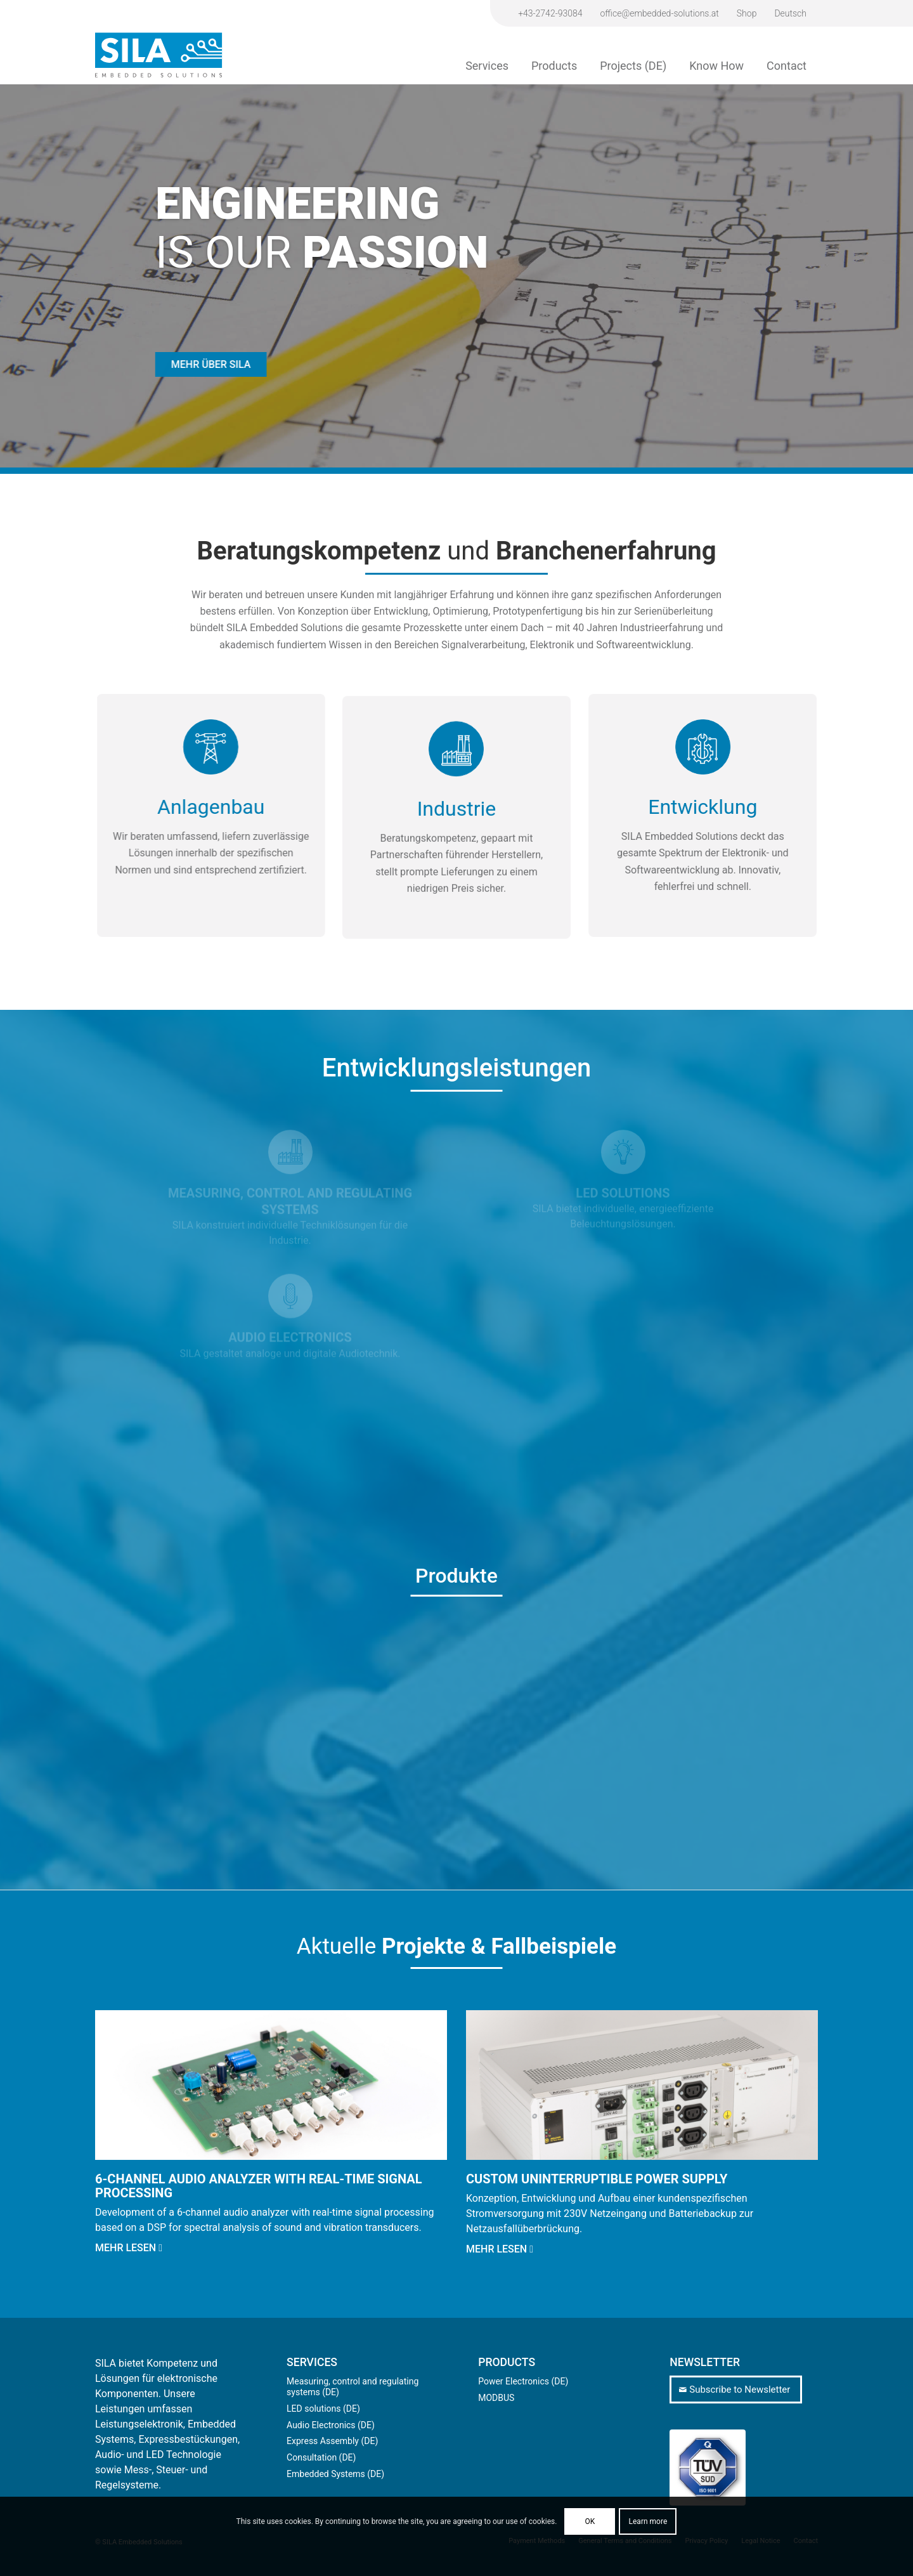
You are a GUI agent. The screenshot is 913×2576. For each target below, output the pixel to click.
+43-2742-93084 (550, 13)
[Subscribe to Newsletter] (736, 2389)
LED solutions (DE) (323, 2408)
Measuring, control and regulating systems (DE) (352, 2386)
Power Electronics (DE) (523, 2381)
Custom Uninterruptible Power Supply (596, 2179)
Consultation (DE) (321, 2457)
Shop (747, 13)
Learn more (648, 2521)
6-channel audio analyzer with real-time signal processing (258, 2185)
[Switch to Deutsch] (790, 13)
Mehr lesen (128, 2248)
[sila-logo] (159, 55)
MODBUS (496, 2398)
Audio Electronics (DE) (331, 2425)
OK (590, 2521)
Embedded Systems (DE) (335, 2474)
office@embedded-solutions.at (659, 13)
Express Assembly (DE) (332, 2441)
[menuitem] (550, 13)
